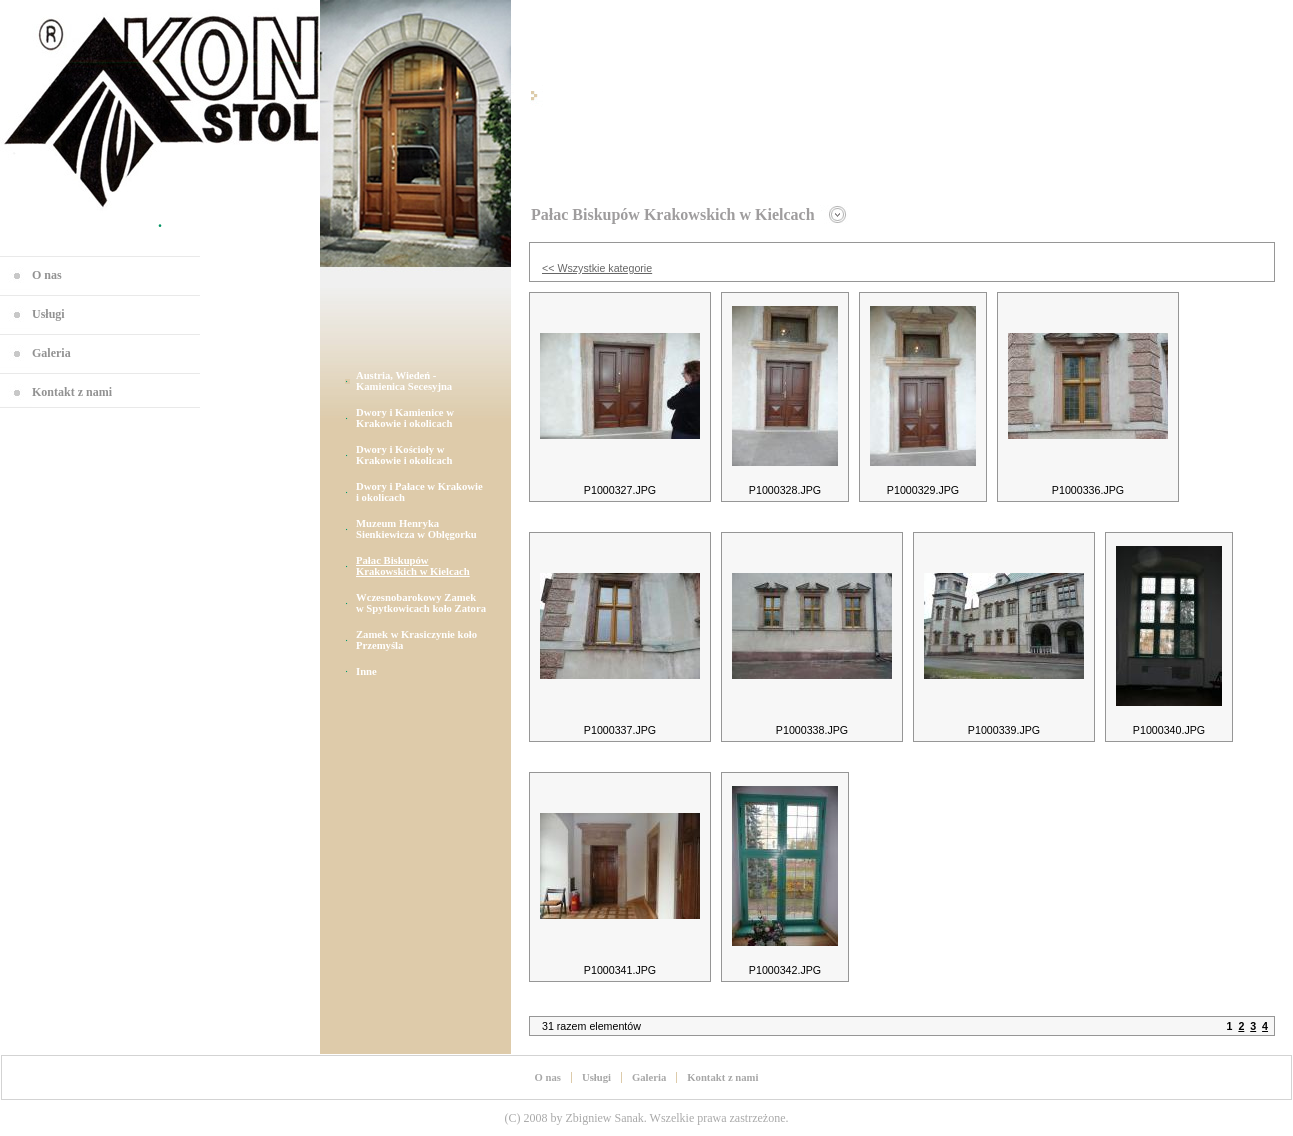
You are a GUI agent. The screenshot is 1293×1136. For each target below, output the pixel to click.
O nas (47, 275)
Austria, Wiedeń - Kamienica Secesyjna (404, 381)
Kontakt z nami (72, 392)
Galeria (51, 353)
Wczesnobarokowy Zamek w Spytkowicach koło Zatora (421, 603)
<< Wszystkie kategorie (597, 268)
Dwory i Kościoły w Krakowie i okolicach (404, 455)
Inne (366, 671)
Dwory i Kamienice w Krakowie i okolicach (405, 418)
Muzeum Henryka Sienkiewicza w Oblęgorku (416, 529)
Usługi (48, 314)
